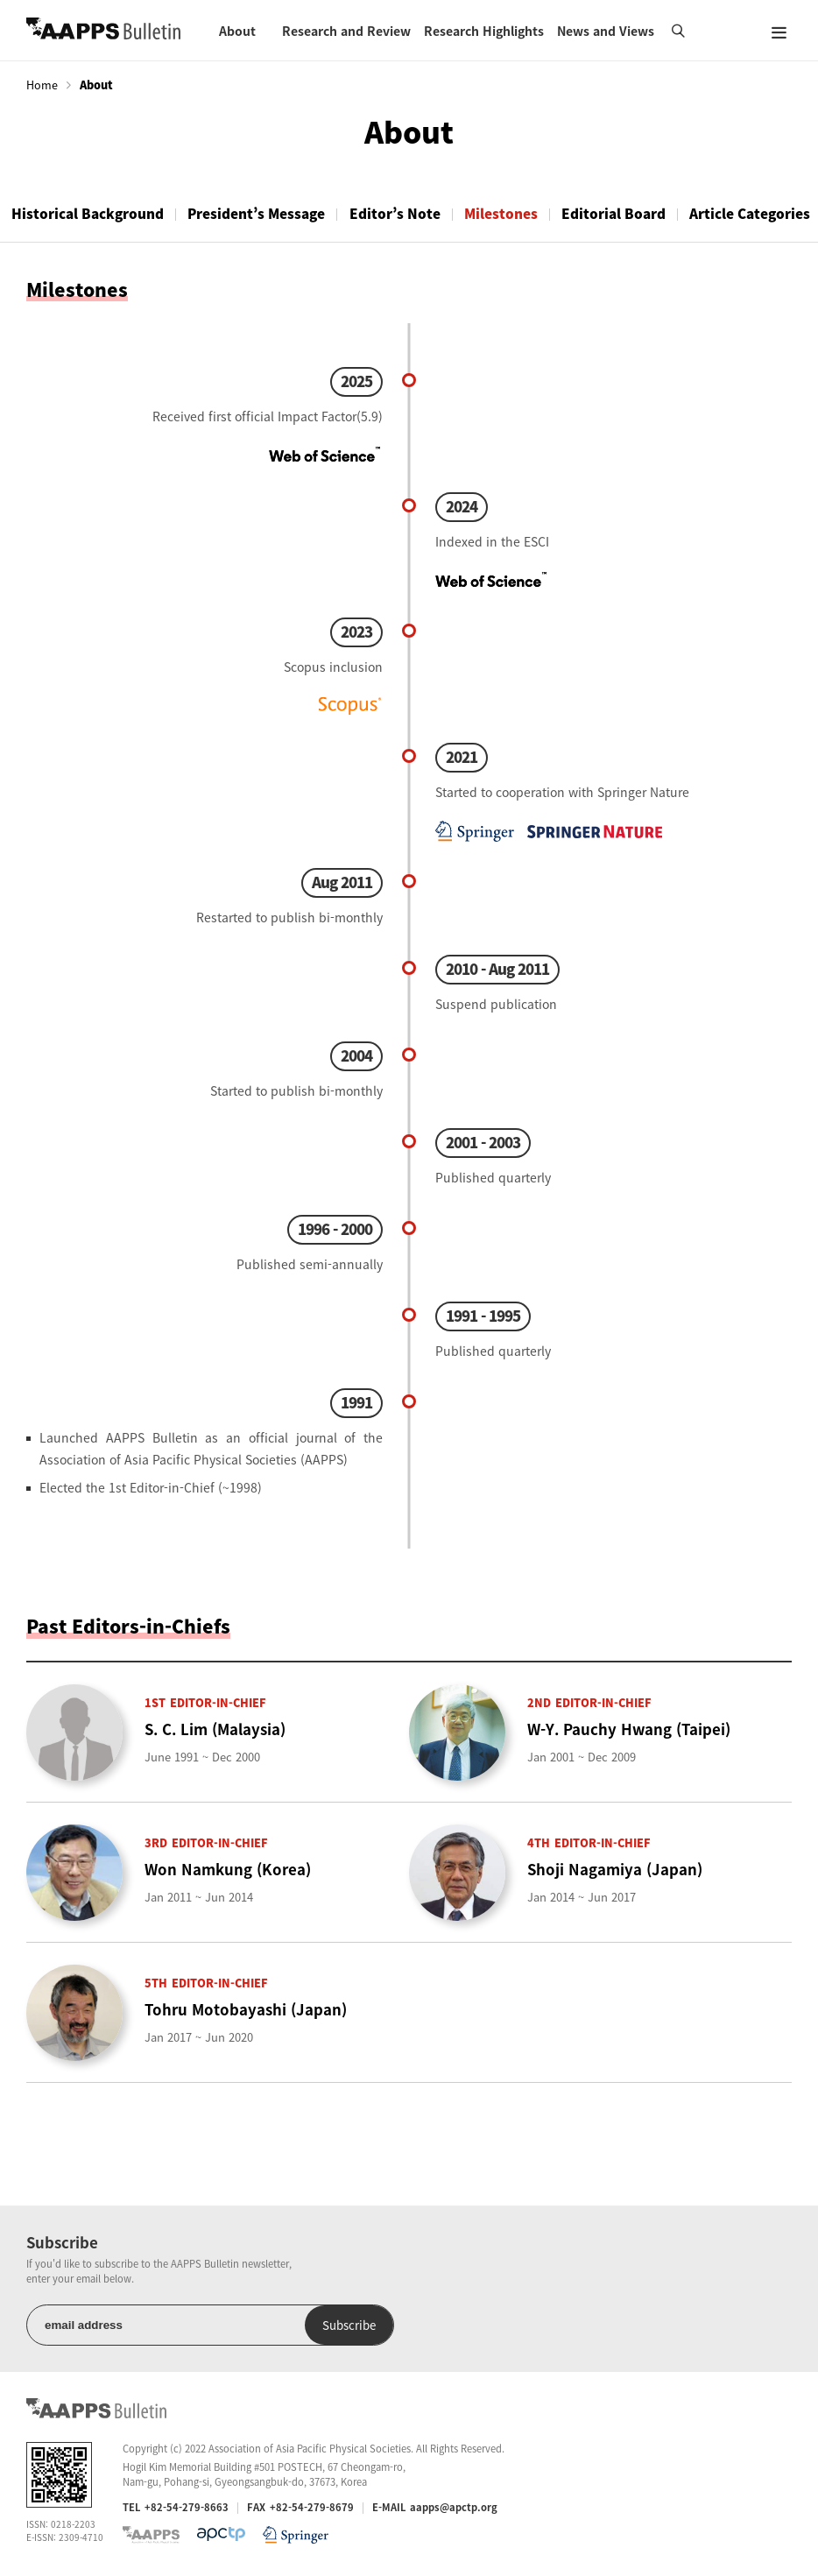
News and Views (605, 30)
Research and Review (346, 30)
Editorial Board (631, 213)
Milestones (514, 213)
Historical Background (89, 213)
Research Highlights (484, 30)
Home (42, 85)
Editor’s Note (404, 213)
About (237, 30)
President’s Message (262, 213)
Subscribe (331, 2325)
